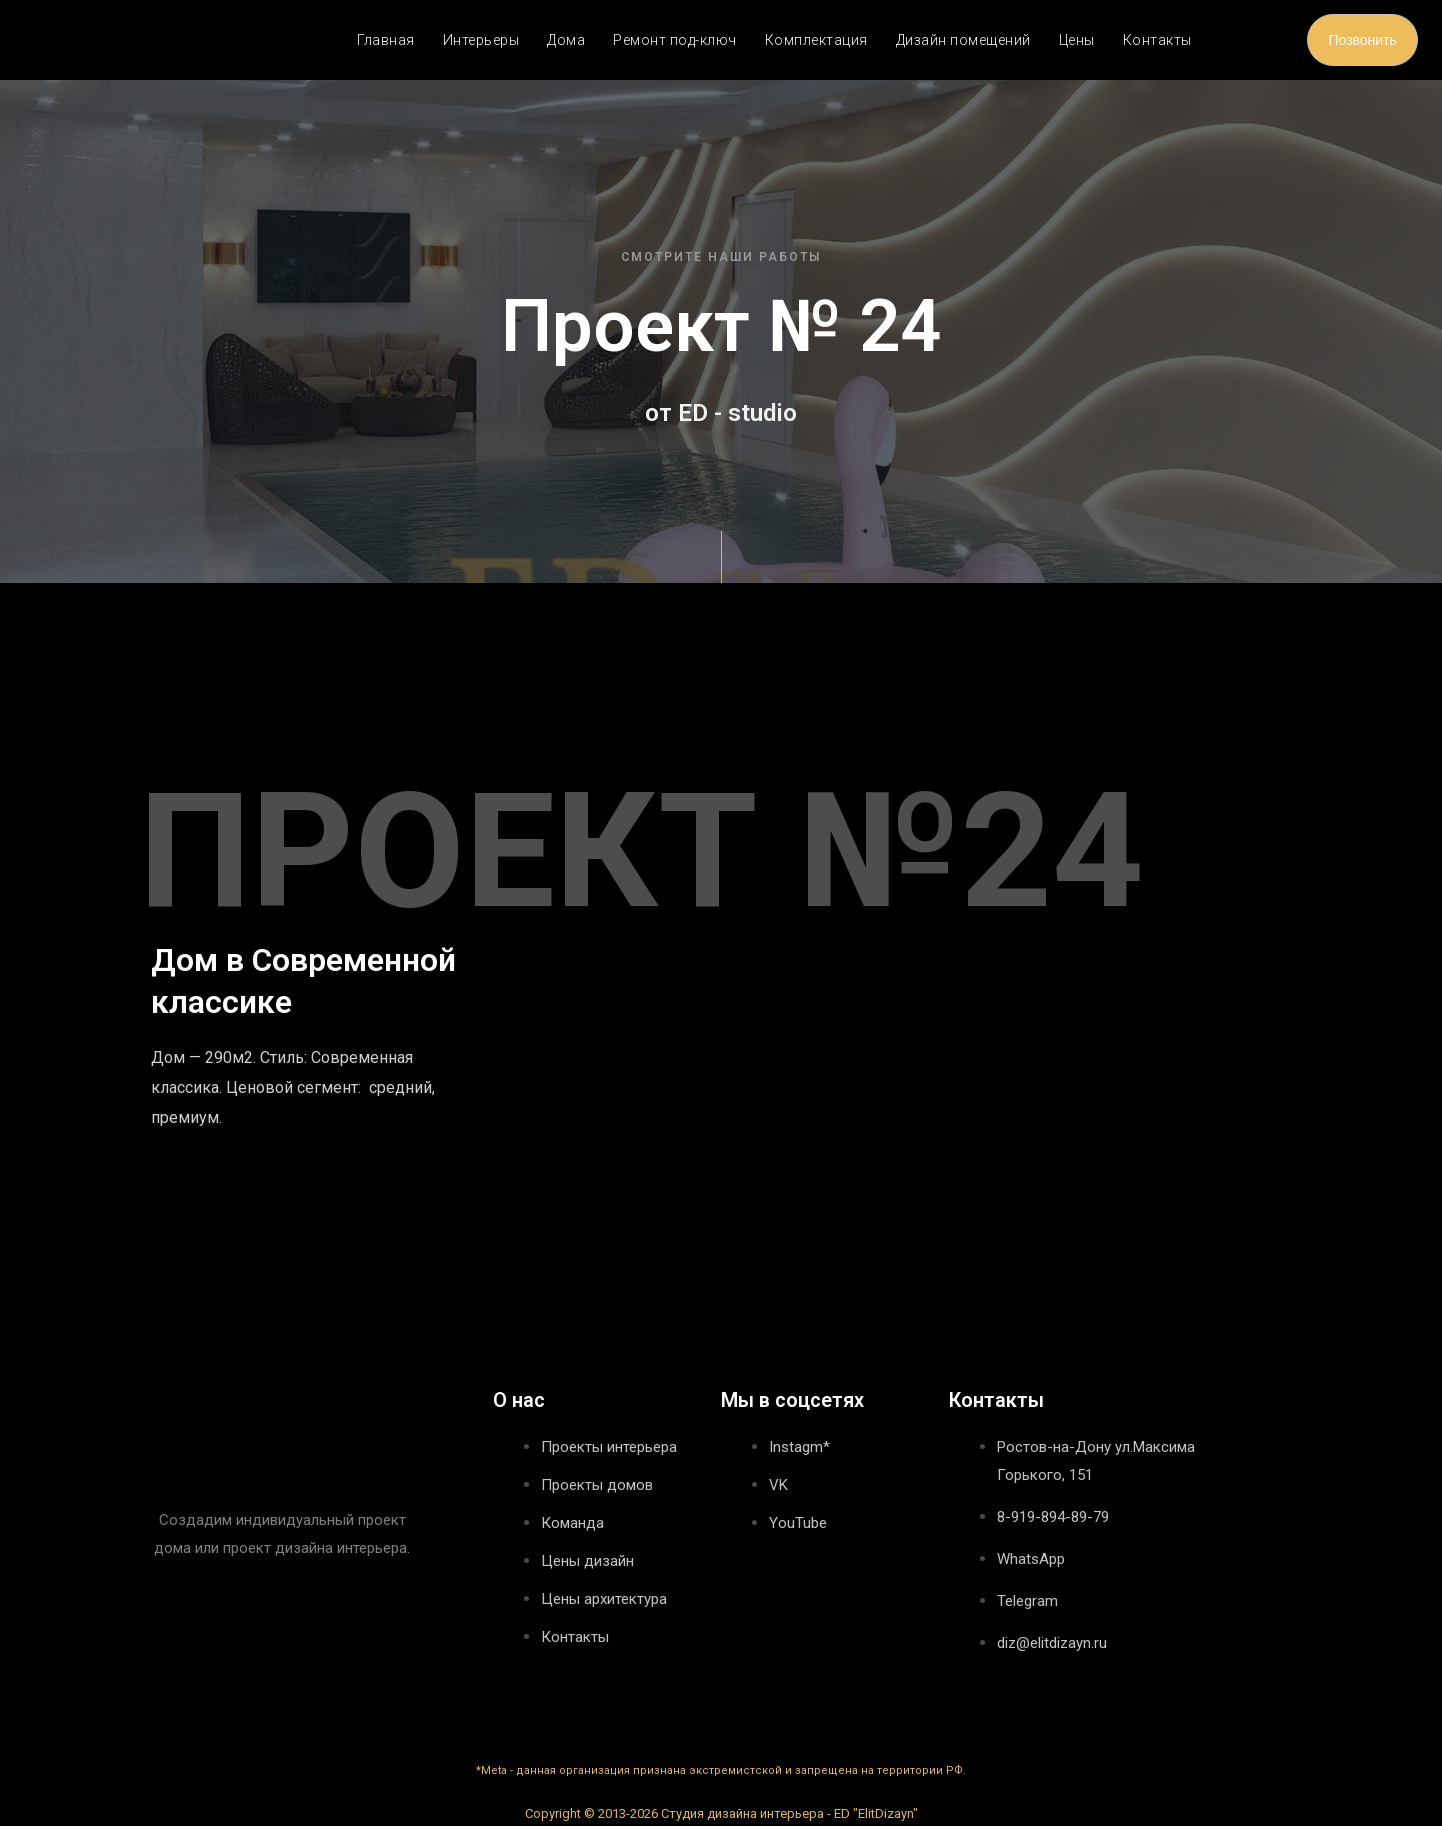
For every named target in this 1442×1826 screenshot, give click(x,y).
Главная (386, 40)
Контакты (1157, 40)
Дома (566, 40)
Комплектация (816, 40)
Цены (1077, 40)
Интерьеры (481, 40)
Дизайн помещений (963, 40)
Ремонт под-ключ (675, 40)
